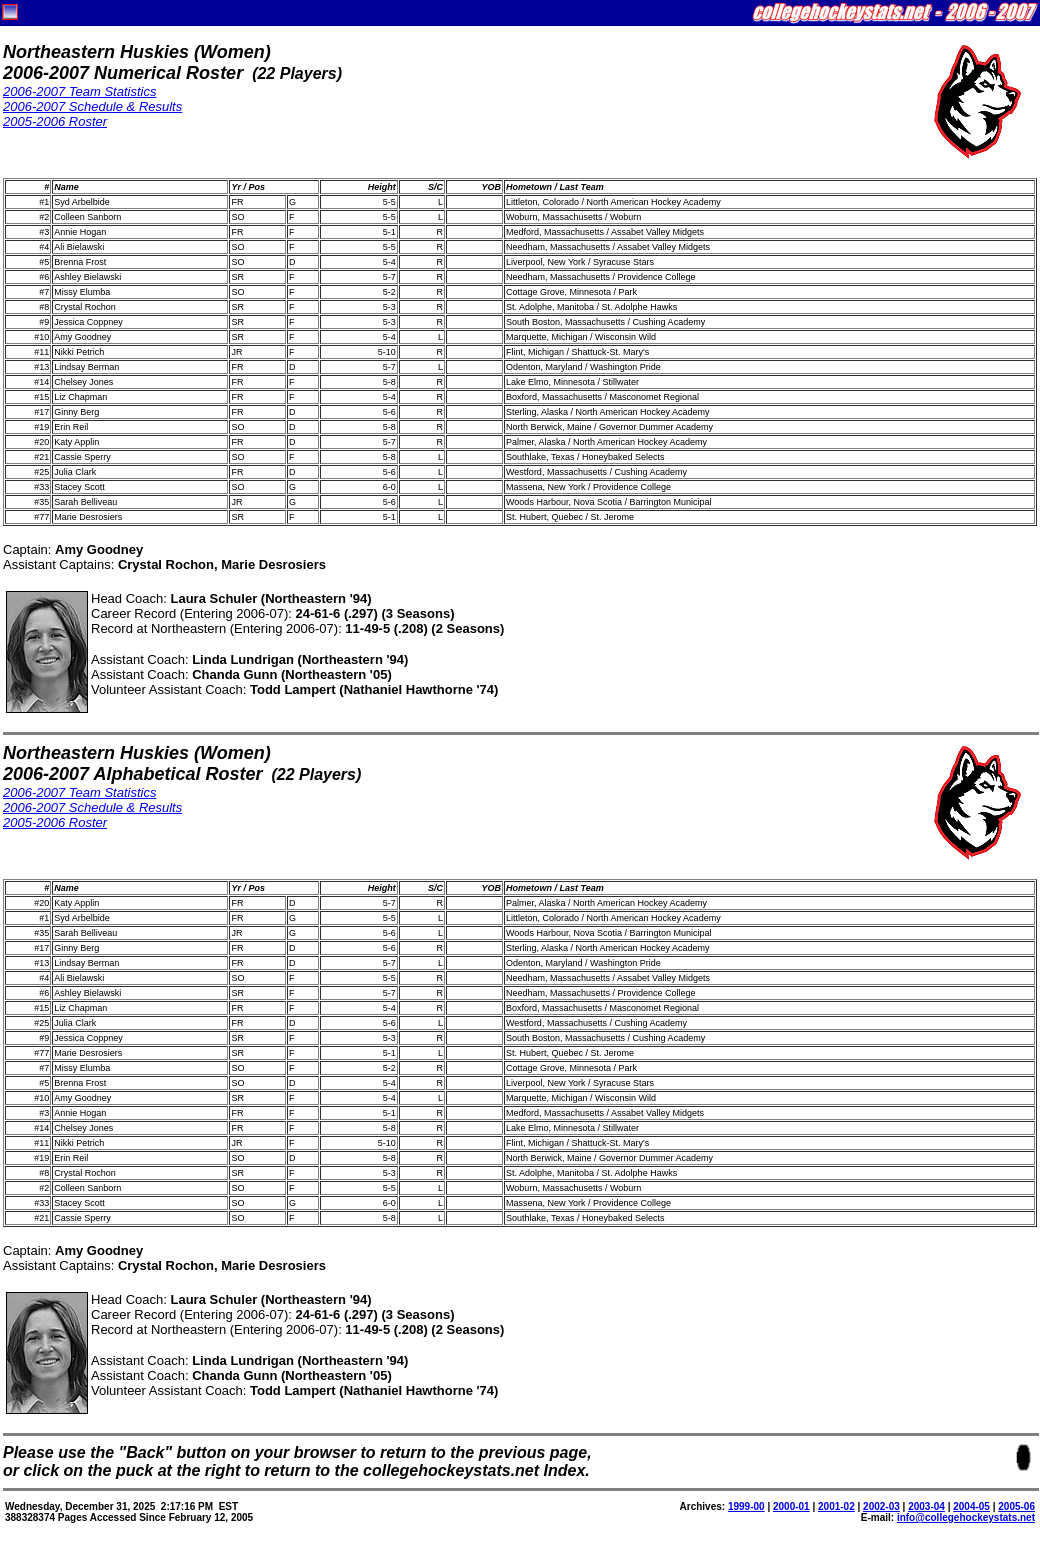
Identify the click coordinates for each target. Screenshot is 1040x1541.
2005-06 (1016, 1506)
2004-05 (971, 1506)
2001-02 (836, 1506)
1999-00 (746, 1506)
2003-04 (926, 1506)
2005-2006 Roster (55, 121)
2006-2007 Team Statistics (79, 91)
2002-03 (881, 1506)
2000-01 (791, 1506)
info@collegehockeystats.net (966, 1517)
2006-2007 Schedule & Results (92, 106)
